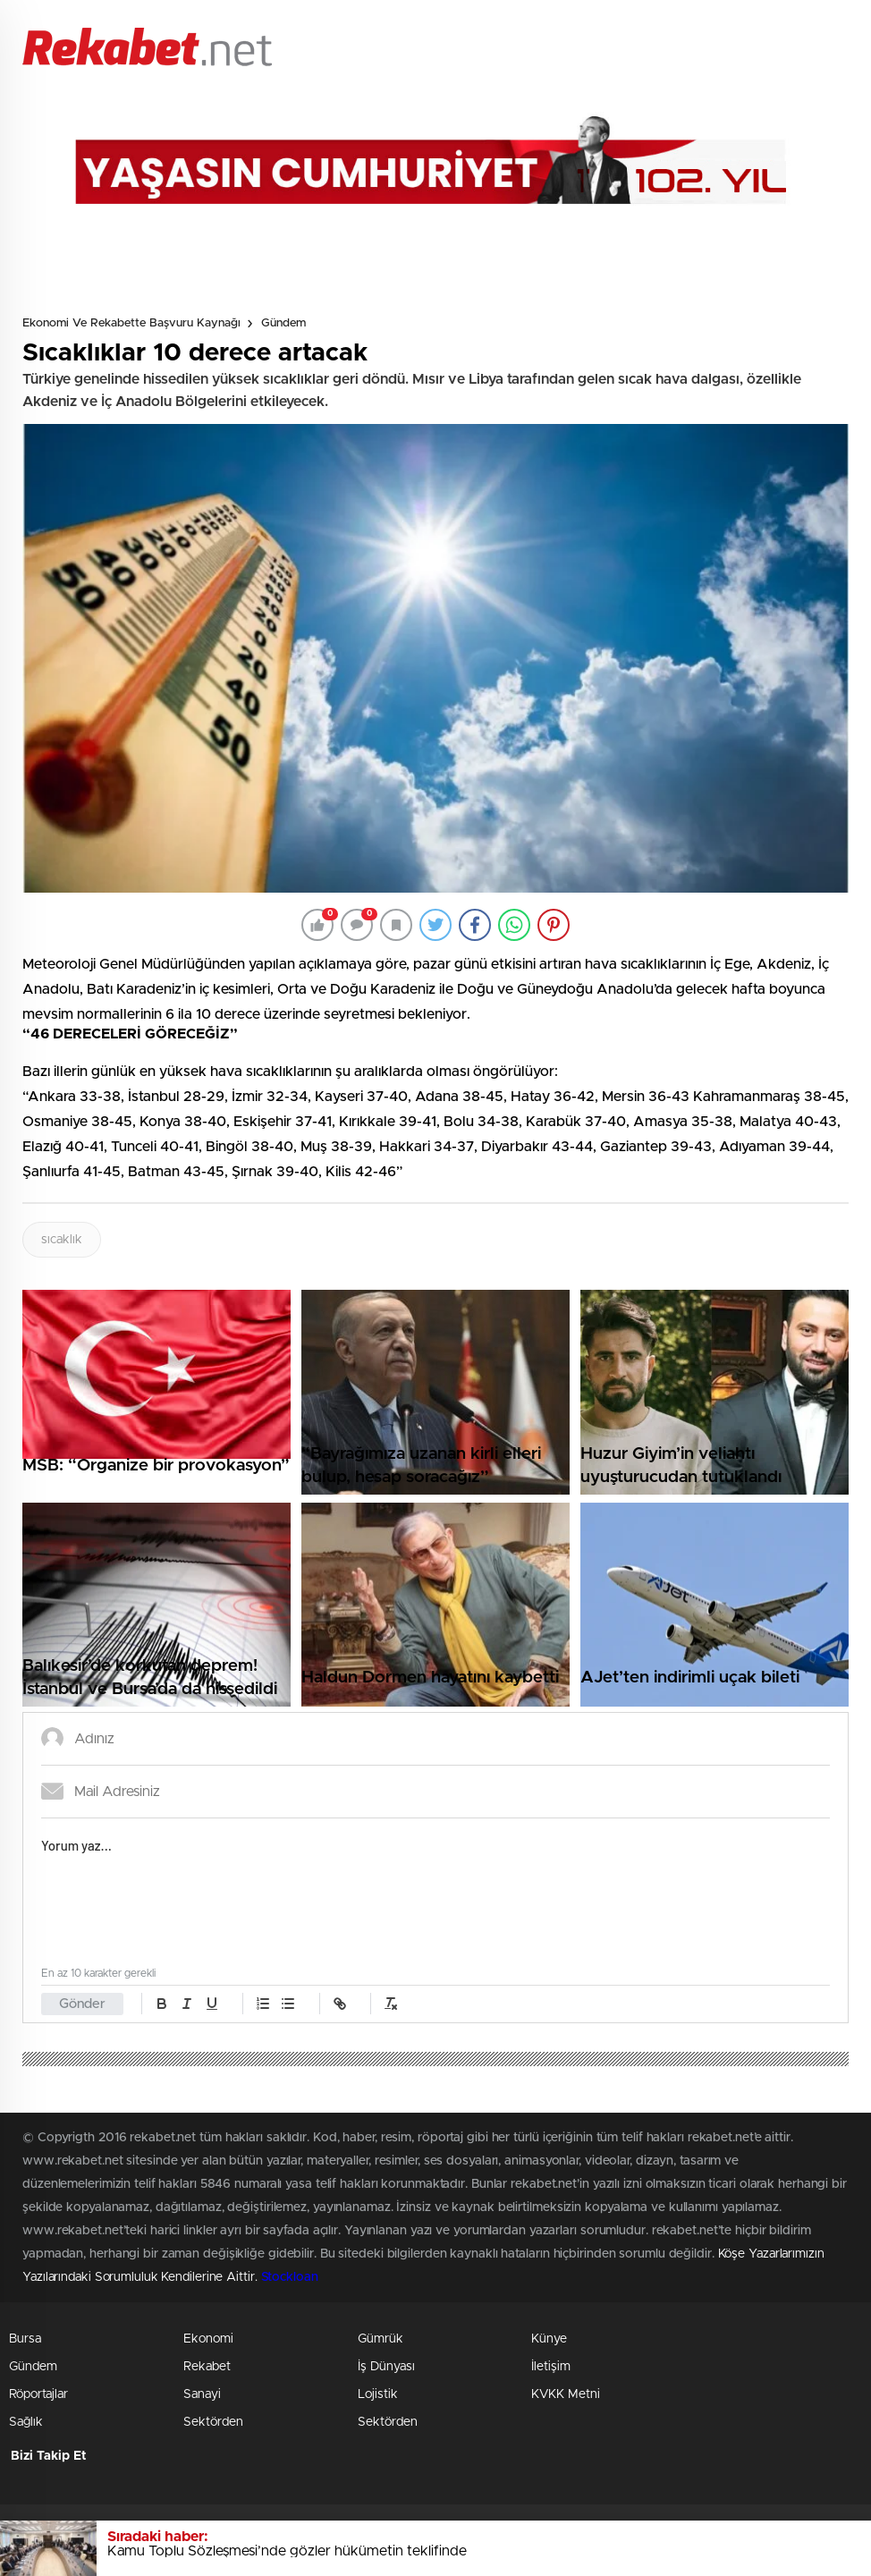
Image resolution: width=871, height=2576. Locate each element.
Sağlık (26, 2422)
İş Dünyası (386, 2366)
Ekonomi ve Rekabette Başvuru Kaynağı (131, 323)
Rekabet (207, 2366)
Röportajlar (38, 2394)
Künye (549, 2339)
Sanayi (202, 2394)
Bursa (25, 2339)
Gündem (283, 323)
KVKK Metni (565, 2394)
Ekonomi (208, 2339)
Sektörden (213, 2422)
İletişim (551, 2366)
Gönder (82, 2004)
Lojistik (378, 2394)
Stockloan (289, 2277)
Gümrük (380, 2339)
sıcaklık (61, 1239)
